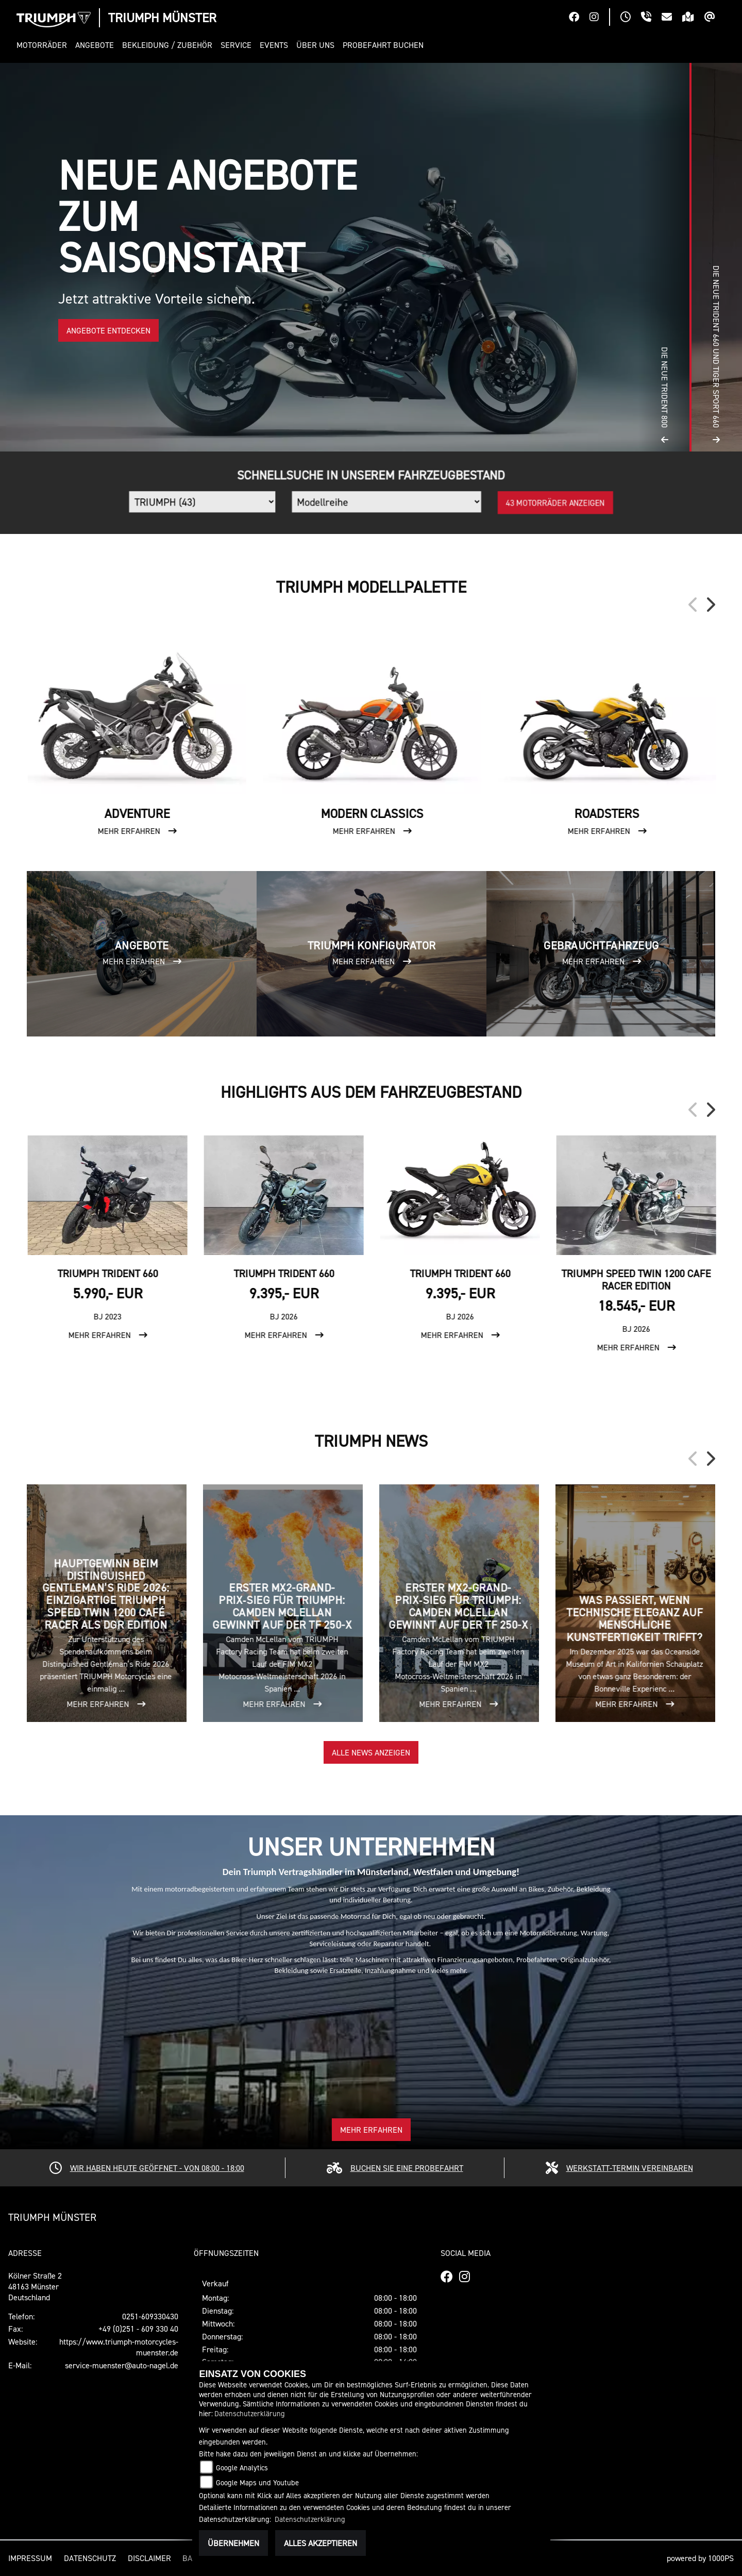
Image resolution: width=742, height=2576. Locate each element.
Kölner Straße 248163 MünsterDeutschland (35, 2286)
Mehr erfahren (371, 2130)
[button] (43, 45)
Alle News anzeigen (371, 1752)
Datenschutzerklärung (249, 2413)
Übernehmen (233, 2543)
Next (710, 604)
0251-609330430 (150, 2316)
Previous (693, 604)
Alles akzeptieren (320, 2543)
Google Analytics (242, 2467)
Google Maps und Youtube (257, 2482)
